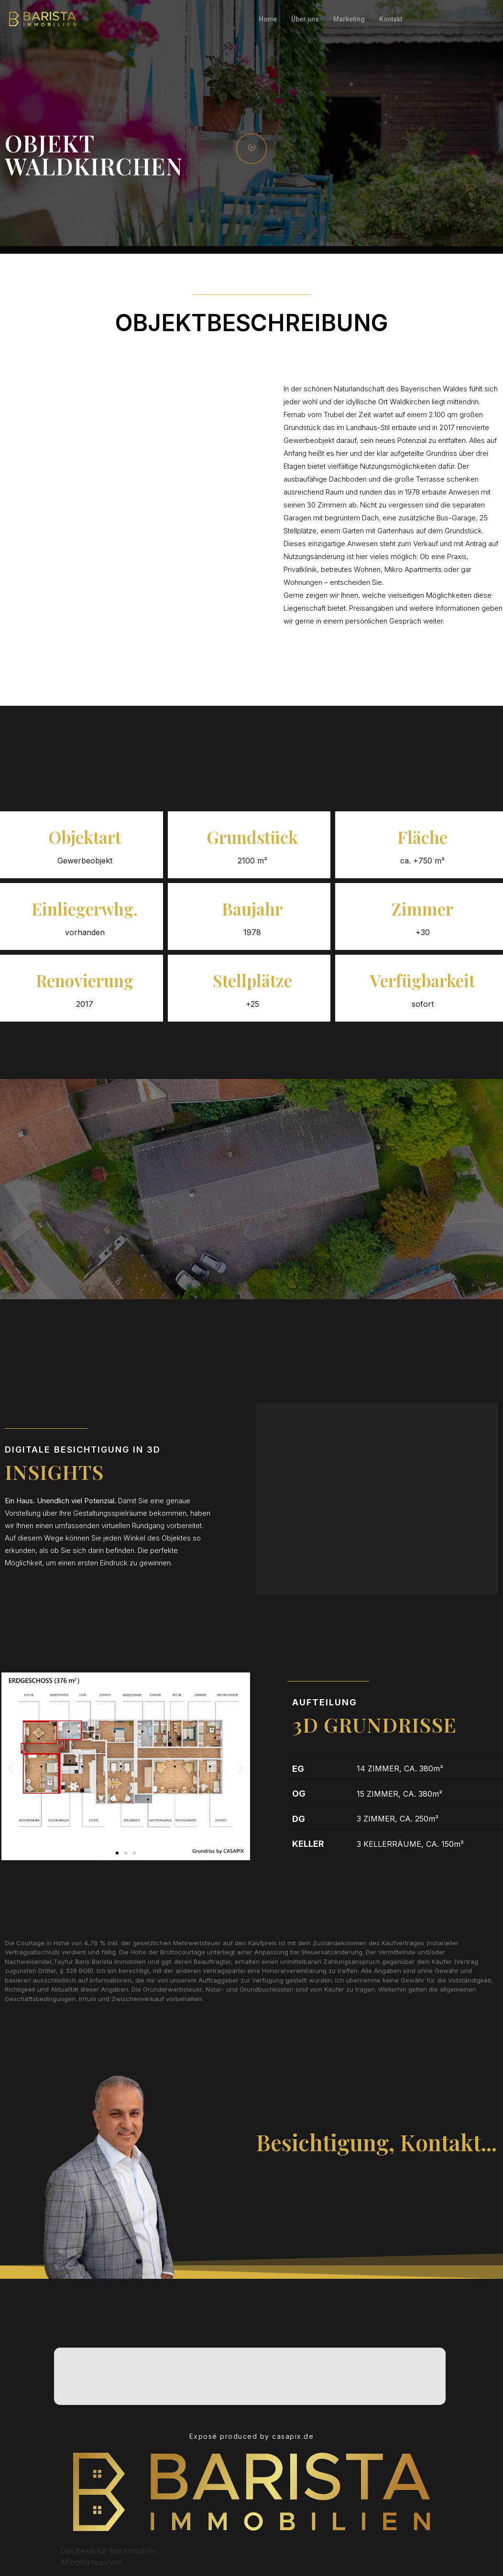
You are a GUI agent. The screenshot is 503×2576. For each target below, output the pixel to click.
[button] (11, 1768)
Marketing (355, 19)
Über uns (308, 19)
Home (269, 19)
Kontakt (400, 19)
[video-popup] (251, 148)
